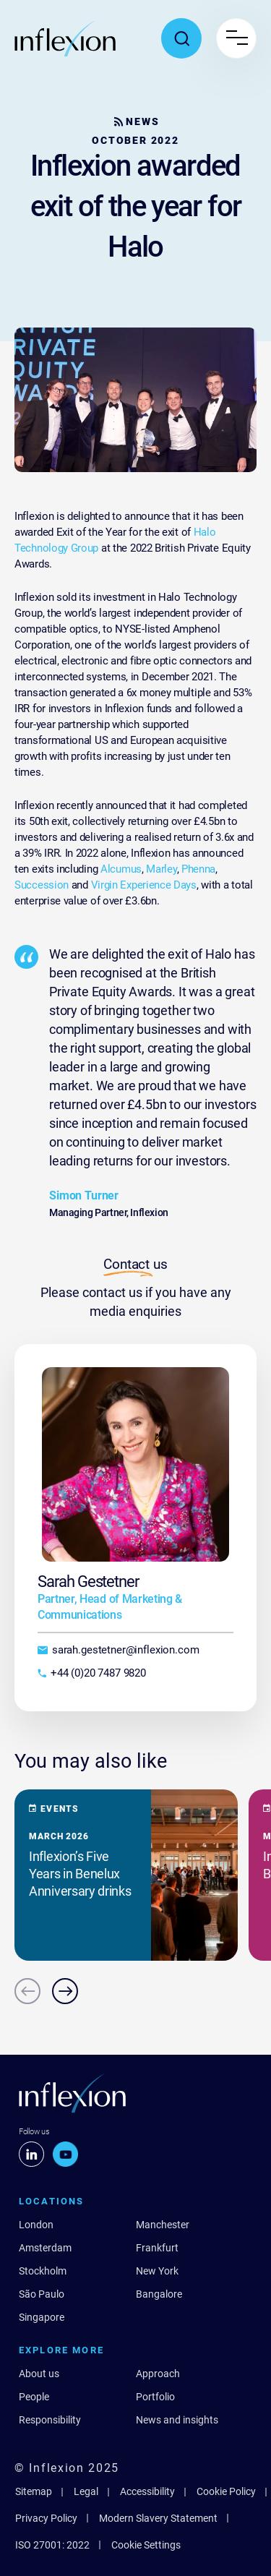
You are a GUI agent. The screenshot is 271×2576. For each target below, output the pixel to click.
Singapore (41, 2317)
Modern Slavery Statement (158, 2518)
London (36, 2224)
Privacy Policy (46, 2518)
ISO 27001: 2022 (52, 2545)
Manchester (162, 2224)
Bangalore (159, 2294)
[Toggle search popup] (181, 38)
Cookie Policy (226, 2491)
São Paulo (41, 2294)
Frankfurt (157, 2248)
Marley (161, 869)
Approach (158, 2373)
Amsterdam (45, 2248)
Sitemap (33, 2491)
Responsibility (50, 2420)
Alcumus (121, 869)
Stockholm (42, 2271)
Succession (41, 884)
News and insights (177, 2420)
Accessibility (147, 2491)
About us (39, 2373)
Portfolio (155, 2396)
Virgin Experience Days (144, 884)
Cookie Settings (146, 2545)
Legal (86, 2491)
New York (157, 2271)
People (34, 2396)
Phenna (198, 869)
